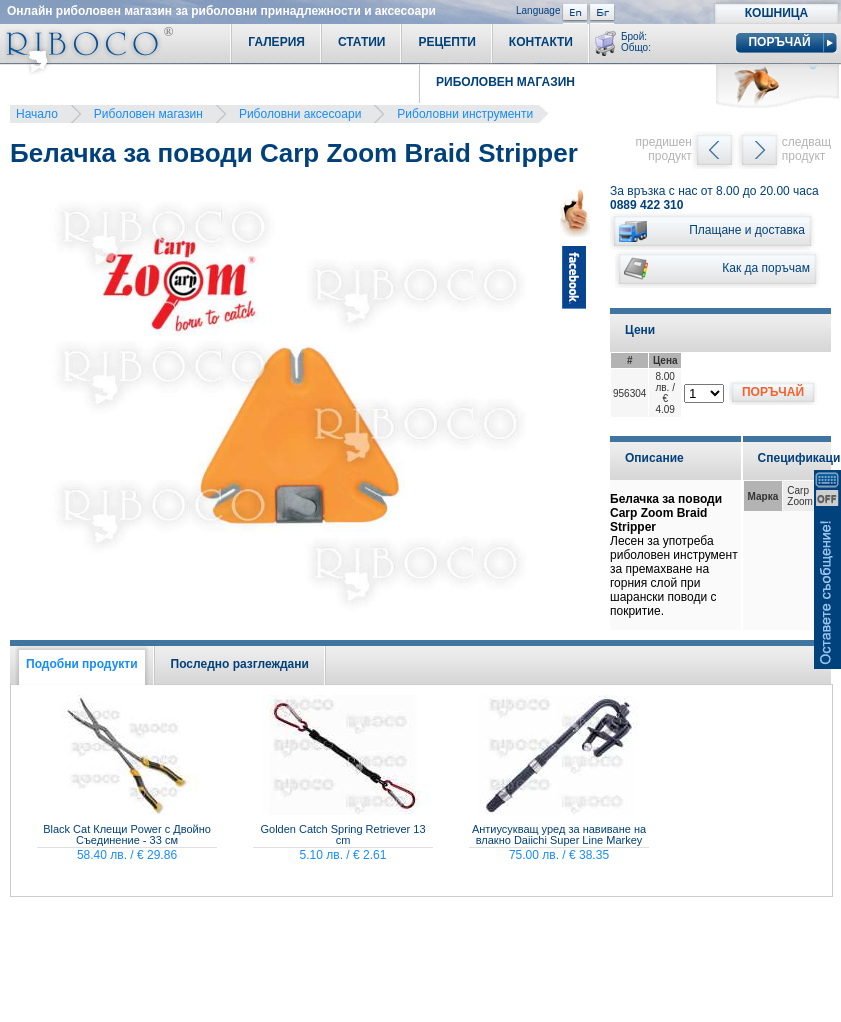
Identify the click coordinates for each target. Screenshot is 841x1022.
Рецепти (446, 42)
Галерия (276, 42)
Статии (362, 42)
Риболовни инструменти (465, 114)
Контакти (541, 42)
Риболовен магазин (148, 114)
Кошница (776, 13)
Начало (37, 114)
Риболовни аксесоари (300, 114)
